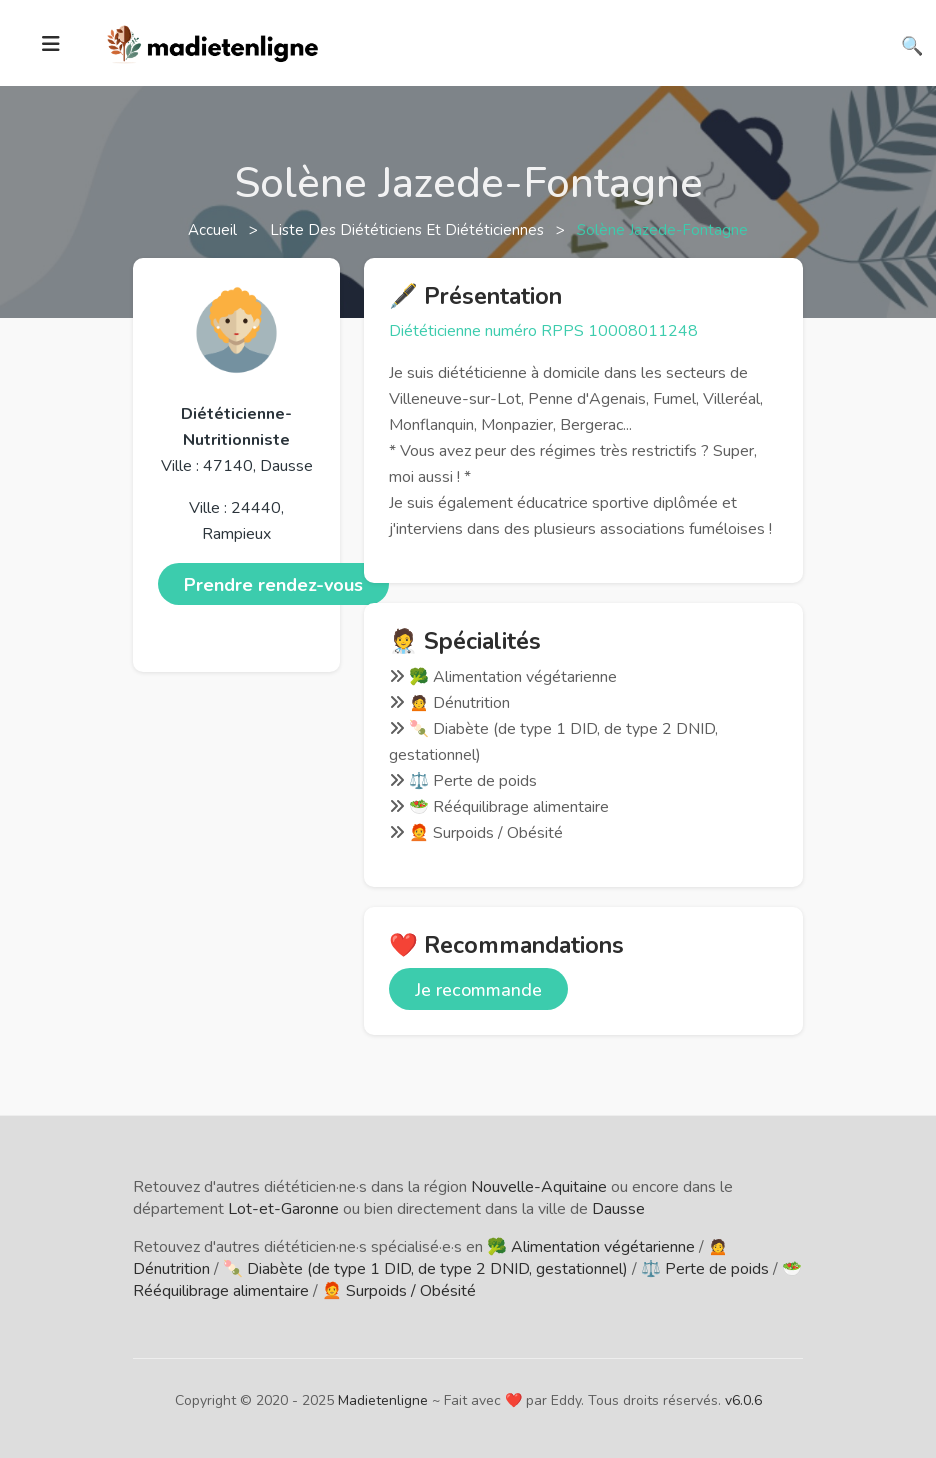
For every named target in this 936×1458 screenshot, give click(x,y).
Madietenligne (383, 1400)
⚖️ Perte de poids (705, 1269)
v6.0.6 (743, 1400)
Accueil (214, 230)
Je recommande (478, 990)
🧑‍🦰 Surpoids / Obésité (399, 1291)
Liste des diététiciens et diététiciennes (409, 230)
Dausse (618, 1209)
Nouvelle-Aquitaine (539, 1187)
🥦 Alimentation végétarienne (591, 1247)
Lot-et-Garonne (283, 1209)
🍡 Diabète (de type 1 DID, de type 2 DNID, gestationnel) (425, 1269)
